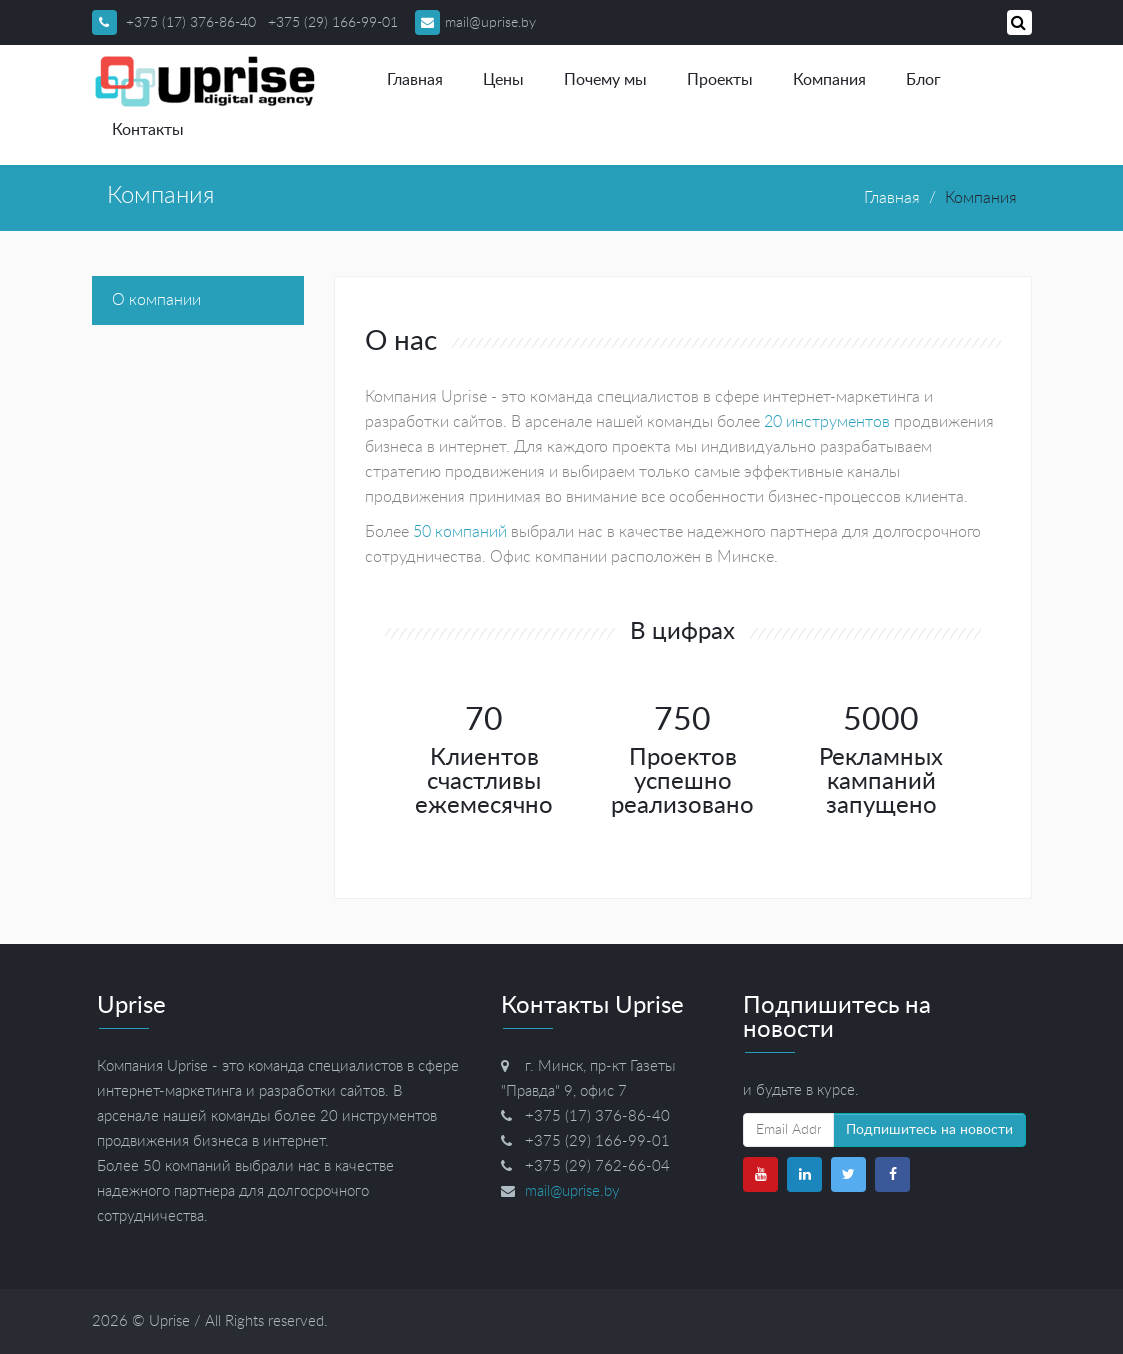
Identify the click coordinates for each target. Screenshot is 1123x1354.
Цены (503, 80)
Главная (415, 80)
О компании (156, 300)
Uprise (169, 1321)
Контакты (148, 130)
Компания (829, 80)
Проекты (720, 80)
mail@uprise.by (475, 23)
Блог (923, 80)
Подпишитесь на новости (929, 1130)
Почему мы (605, 80)
